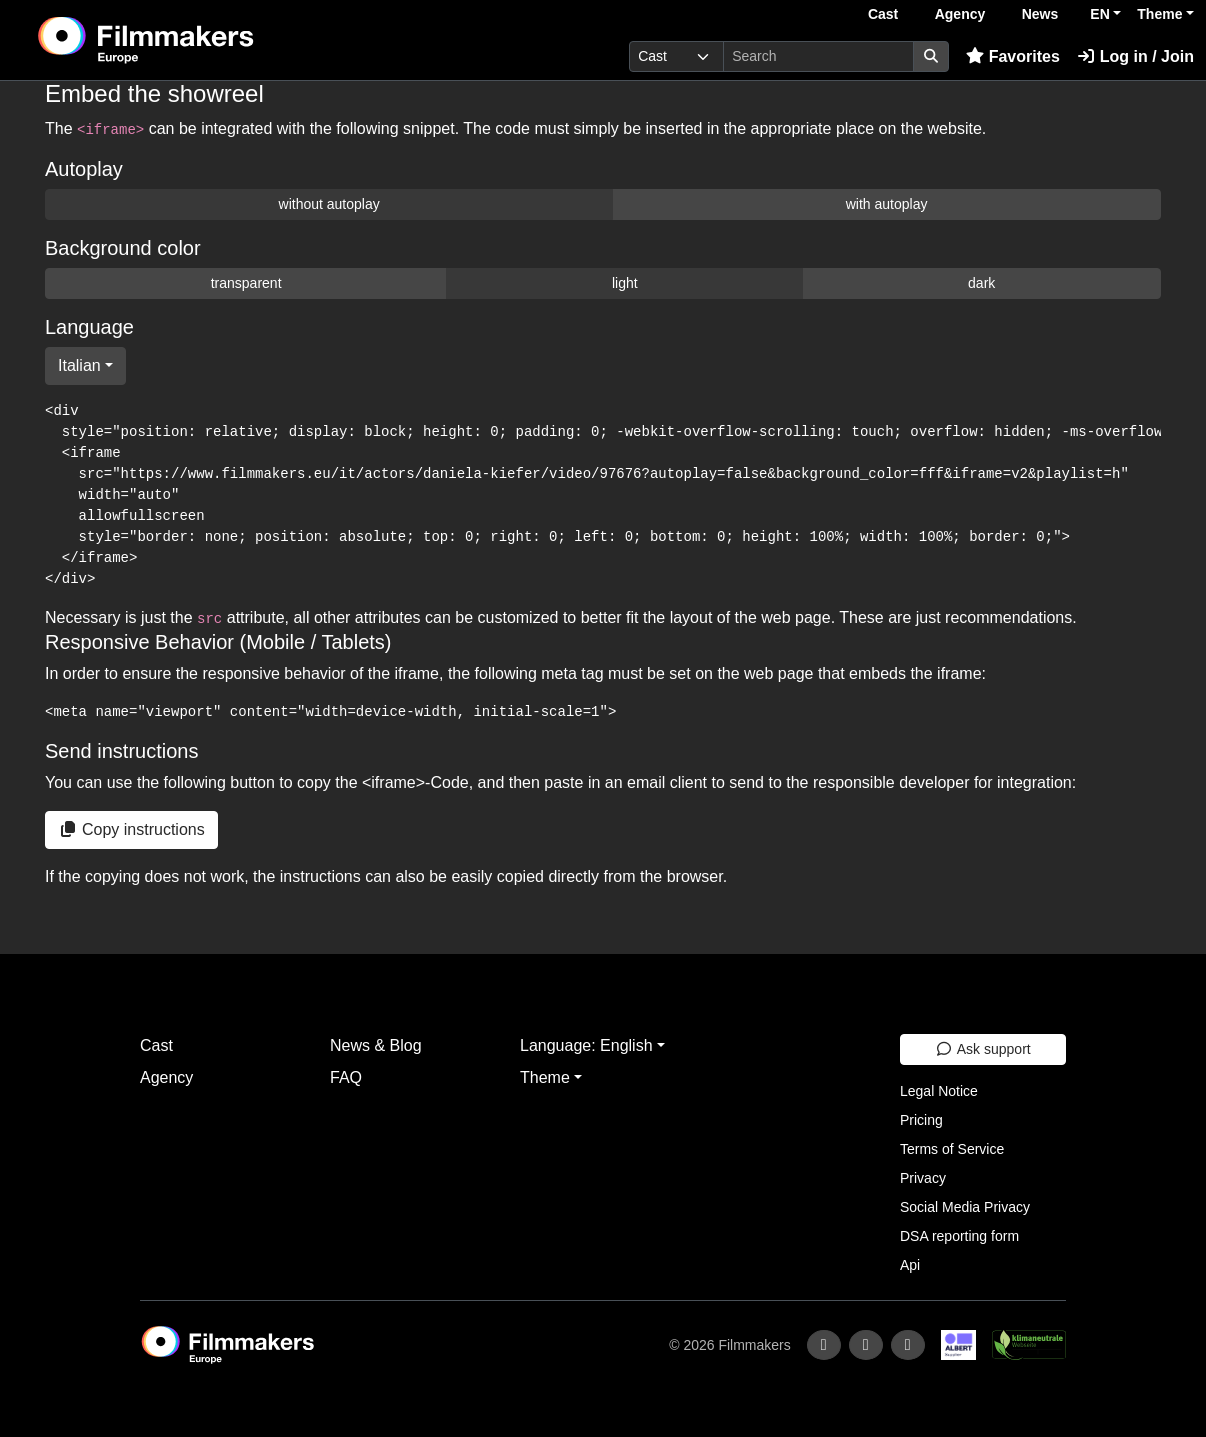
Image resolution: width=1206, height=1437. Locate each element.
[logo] (195, 40)
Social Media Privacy (965, 1207)
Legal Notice (939, 1091)
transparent (246, 283)
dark (981, 283)
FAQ (346, 1077)
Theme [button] (1159, 14)
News (1040, 14)
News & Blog (376, 1045)
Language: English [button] (586, 1045)
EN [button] (1099, 14)
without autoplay (329, 204)
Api (910, 1265)
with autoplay (887, 204)
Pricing (921, 1120)
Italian (79, 365)
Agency (960, 14)
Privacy (923, 1178)
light (625, 283)
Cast (883, 14)
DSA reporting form (959, 1236)
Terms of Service (952, 1149)
